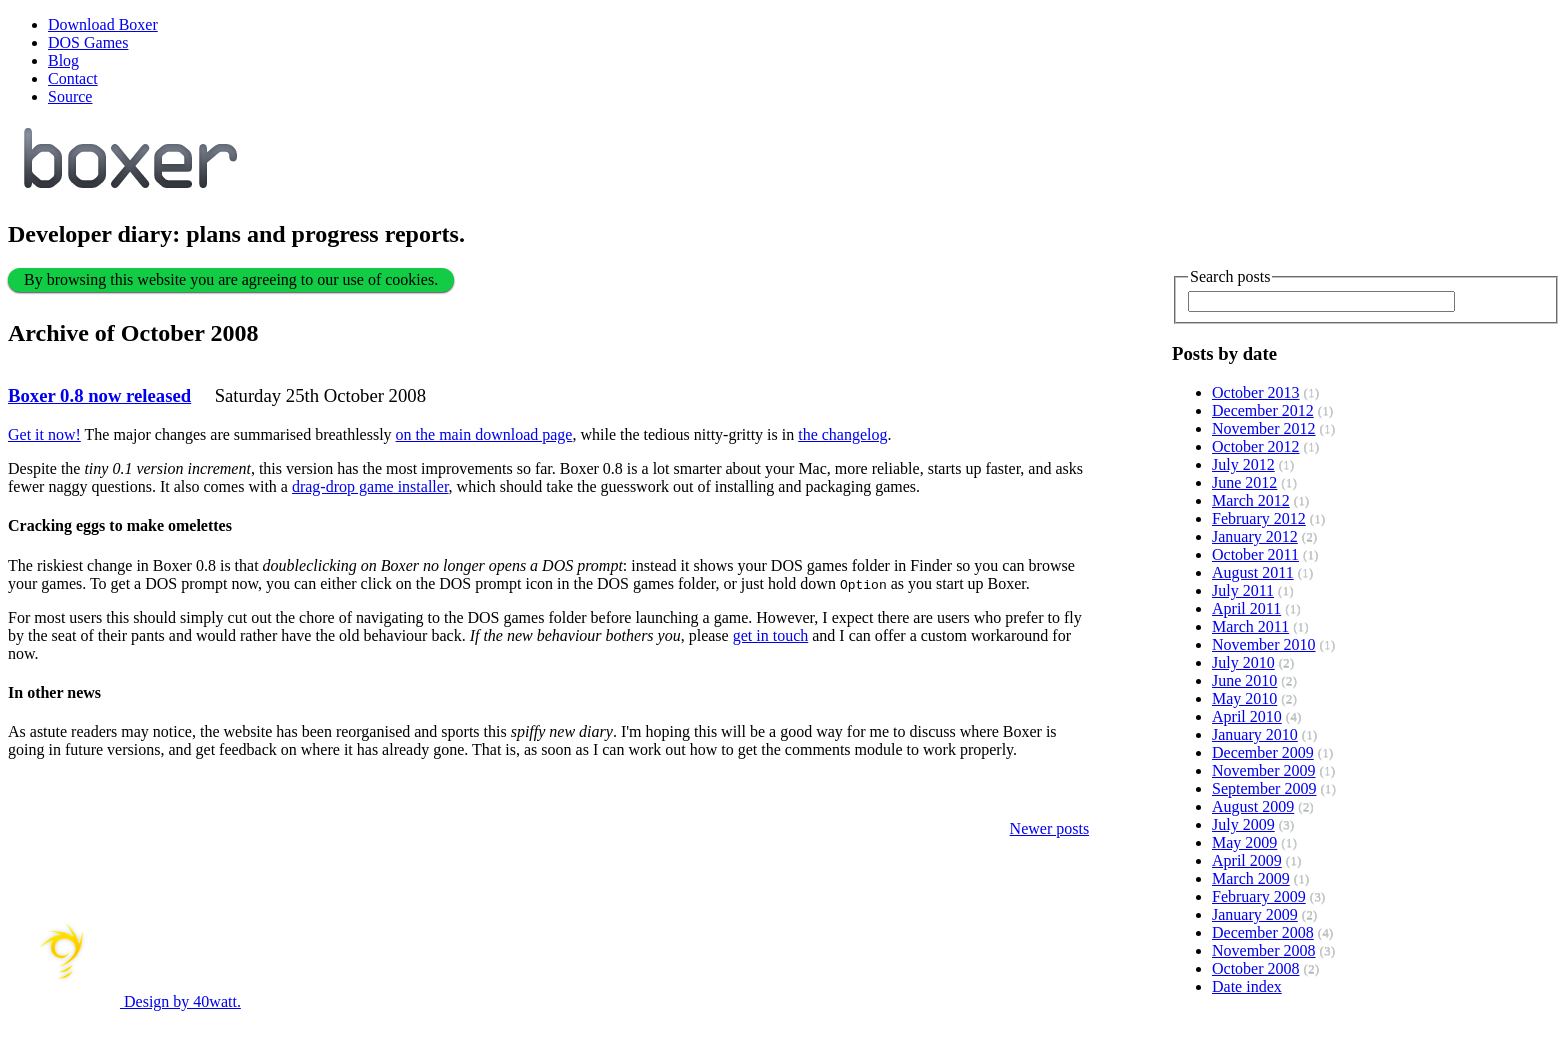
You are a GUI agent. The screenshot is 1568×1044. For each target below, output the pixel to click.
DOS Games (88, 42)
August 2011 (1253, 572)
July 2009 (1243, 824)
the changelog (842, 434)
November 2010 (1264, 644)
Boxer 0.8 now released (99, 395)
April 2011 (1246, 608)
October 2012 (1256, 446)
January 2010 (1255, 734)
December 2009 (1263, 752)
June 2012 (1244, 482)
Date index (1247, 986)
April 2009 (1247, 860)
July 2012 (1243, 464)
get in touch (771, 635)
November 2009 (1264, 770)
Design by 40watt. (124, 1001)
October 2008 (1256, 968)
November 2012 (1264, 428)
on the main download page (484, 434)
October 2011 (1255, 554)
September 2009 (1264, 788)
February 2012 (1259, 518)
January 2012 (1255, 536)
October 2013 (1256, 392)
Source (70, 96)
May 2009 (1244, 842)
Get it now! (44, 434)
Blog (63, 60)
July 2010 (1243, 662)
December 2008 (1263, 932)
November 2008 (1264, 950)
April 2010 (1247, 716)
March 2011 (1250, 626)
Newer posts (1050, 828)
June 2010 (1244, 680)
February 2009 (1259, 896)
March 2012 (1251, 500)
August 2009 (1253, 806)
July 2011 (1243, 590)
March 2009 (1251, 878)
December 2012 (1263, 410)
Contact (73, 78)
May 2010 (1244, 698)
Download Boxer (103, 24)
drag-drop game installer (370, 486)
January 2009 (1255, 914)
